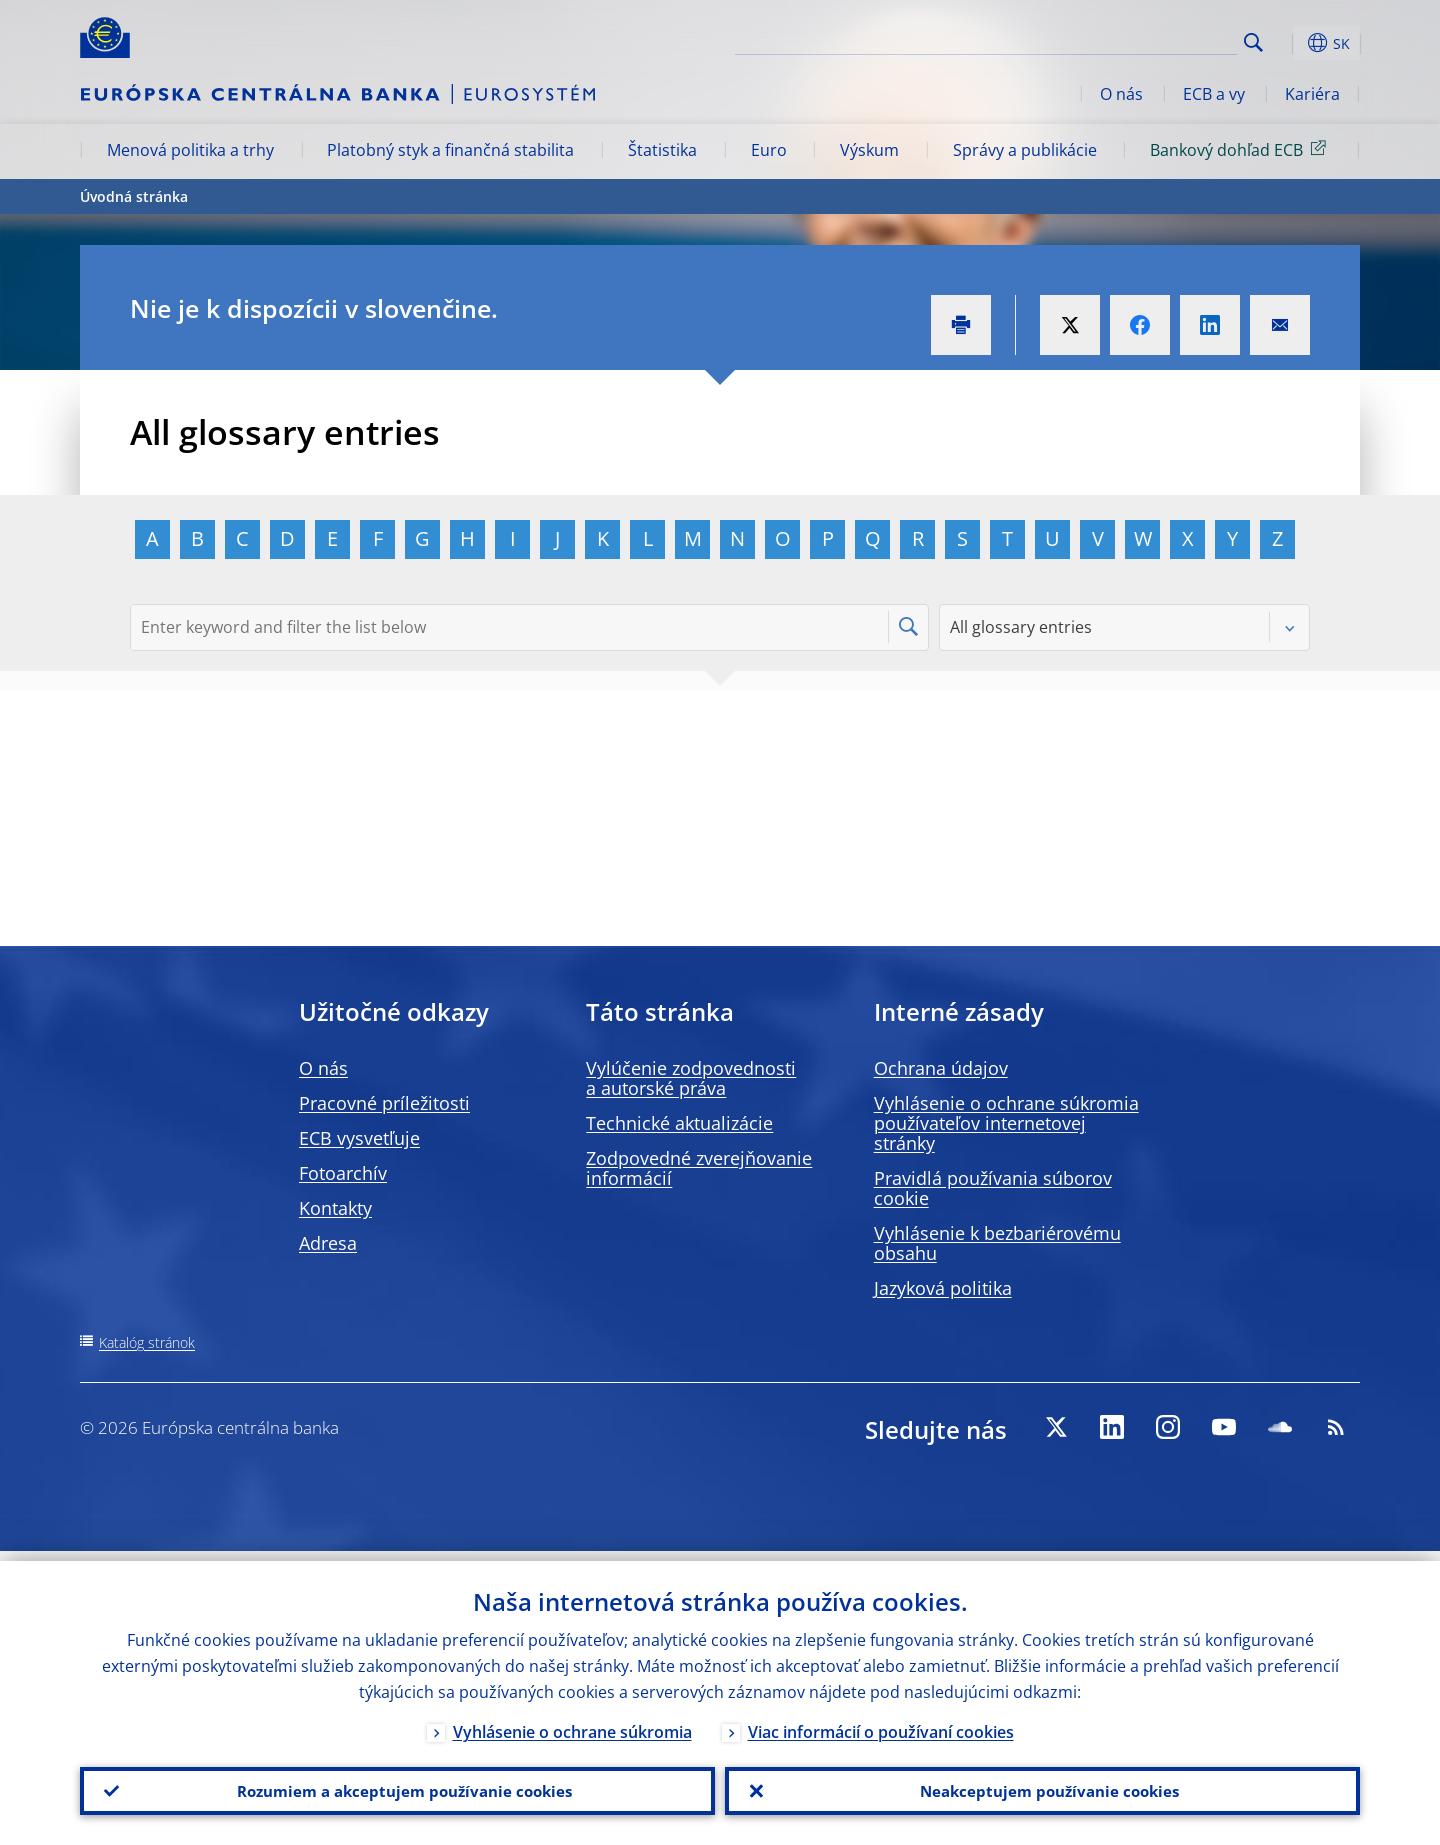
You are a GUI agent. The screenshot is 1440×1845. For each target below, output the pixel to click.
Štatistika (662, 150)
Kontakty (335, 1208)
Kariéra (1312, 94)
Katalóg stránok (147, 1342)
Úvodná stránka (134, 196)
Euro (769, 150)
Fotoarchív (343, 1173)
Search (1253, 42)
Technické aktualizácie (679, 1123)
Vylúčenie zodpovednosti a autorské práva (691, 1078)
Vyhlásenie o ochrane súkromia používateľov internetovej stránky (1006, 1123)
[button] (1290, 43)
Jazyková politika (943, 1288)
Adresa (328, 1243)
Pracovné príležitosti (384, 1103)
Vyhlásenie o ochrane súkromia (572, 1722)
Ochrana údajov (941, 1068)
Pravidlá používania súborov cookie (993, 1188)
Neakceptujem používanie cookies (1042, 1786)
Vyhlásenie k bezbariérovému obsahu (997, 1243)
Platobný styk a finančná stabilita (450, 150)
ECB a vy (1214, 94)
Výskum (869, 150)
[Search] (1137, 40)
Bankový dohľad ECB (1241, 149)
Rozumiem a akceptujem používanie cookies (397, 1786)
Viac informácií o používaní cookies (881, 1722)
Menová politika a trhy (190, 150)
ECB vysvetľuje (359, 1138)
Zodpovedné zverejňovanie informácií (699, 1168)
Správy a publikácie (1025, 150)
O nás (1121, 94)
